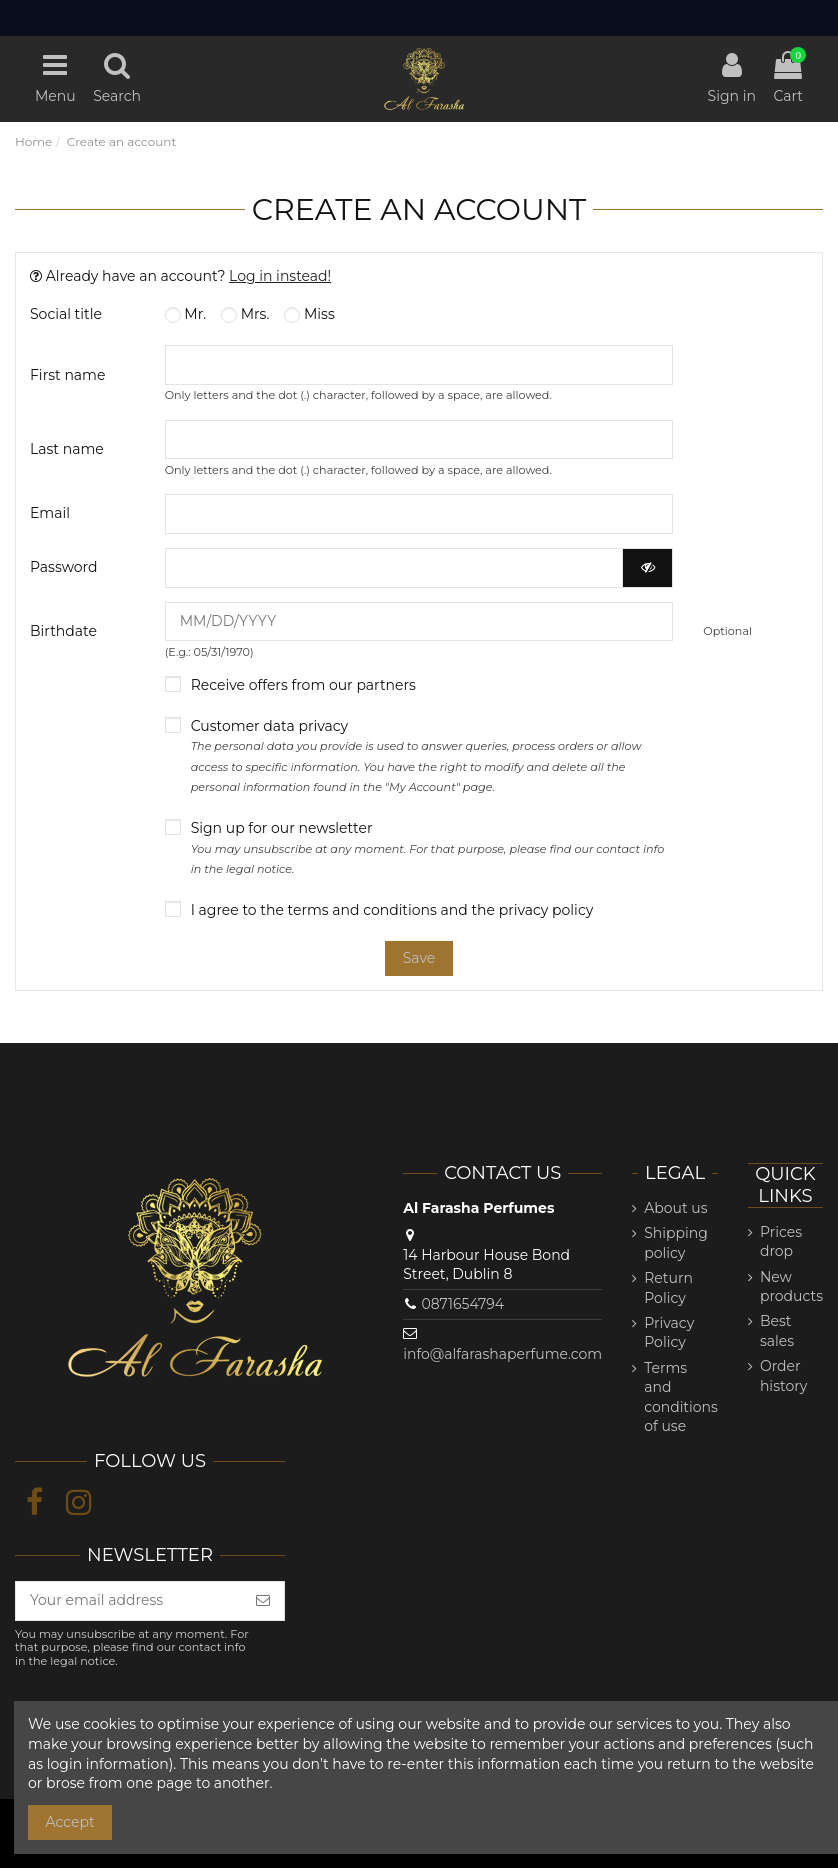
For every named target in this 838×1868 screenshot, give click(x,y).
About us (675, 1208)
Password (63, 567)
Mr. (185, 314)
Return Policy (668, 1288)
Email (50, 513)
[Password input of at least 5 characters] (394, 568)
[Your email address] (129, 1601)
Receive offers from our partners (303, 685)
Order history (783, 1376)
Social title (66, 314)
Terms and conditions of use (681, 1397)
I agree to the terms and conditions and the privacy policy (392, 910)
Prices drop (781, 1242)
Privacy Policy (669, 1333)
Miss (309, 314)
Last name (67, 449)
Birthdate (63, 631)
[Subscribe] (263, 1601)
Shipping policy (676, 1243)
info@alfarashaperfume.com (502, 1354)
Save (419, 958)
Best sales (777, 1331)
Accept (70, 1822)
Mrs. (245, 314)
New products (791, 1287)
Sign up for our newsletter (428, 847)
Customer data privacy (416, 756)
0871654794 (462, 1304)
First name (67, 375)
